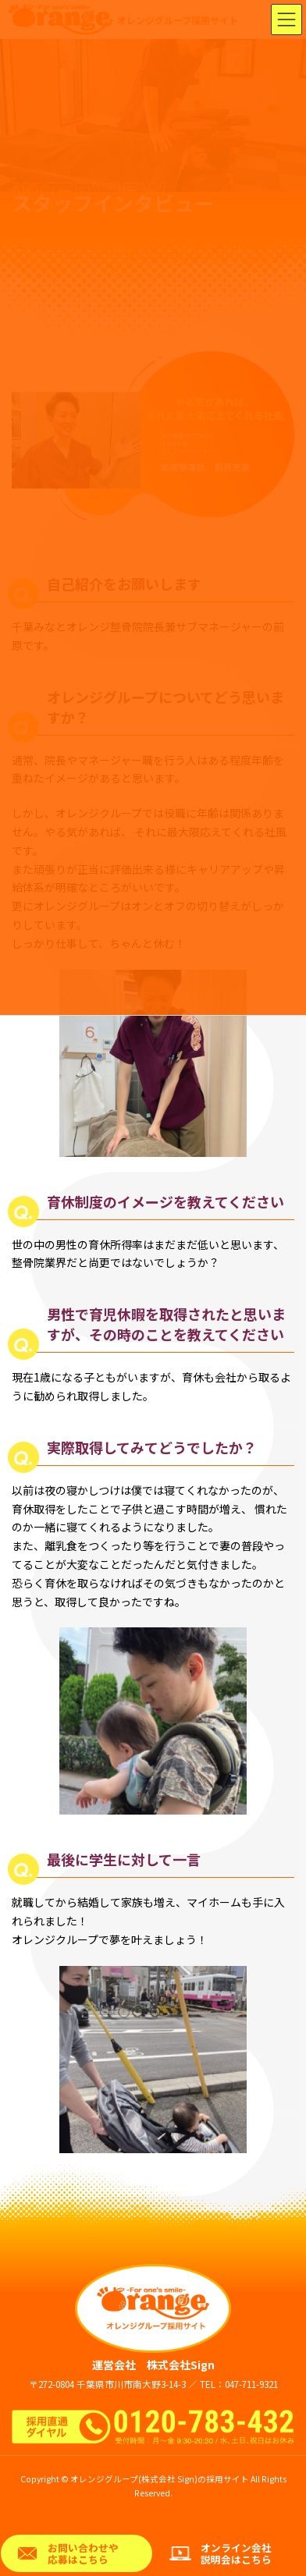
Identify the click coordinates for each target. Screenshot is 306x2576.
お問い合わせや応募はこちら (83, 2553)
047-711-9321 (251, 2383)
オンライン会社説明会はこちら (236, 2553)
